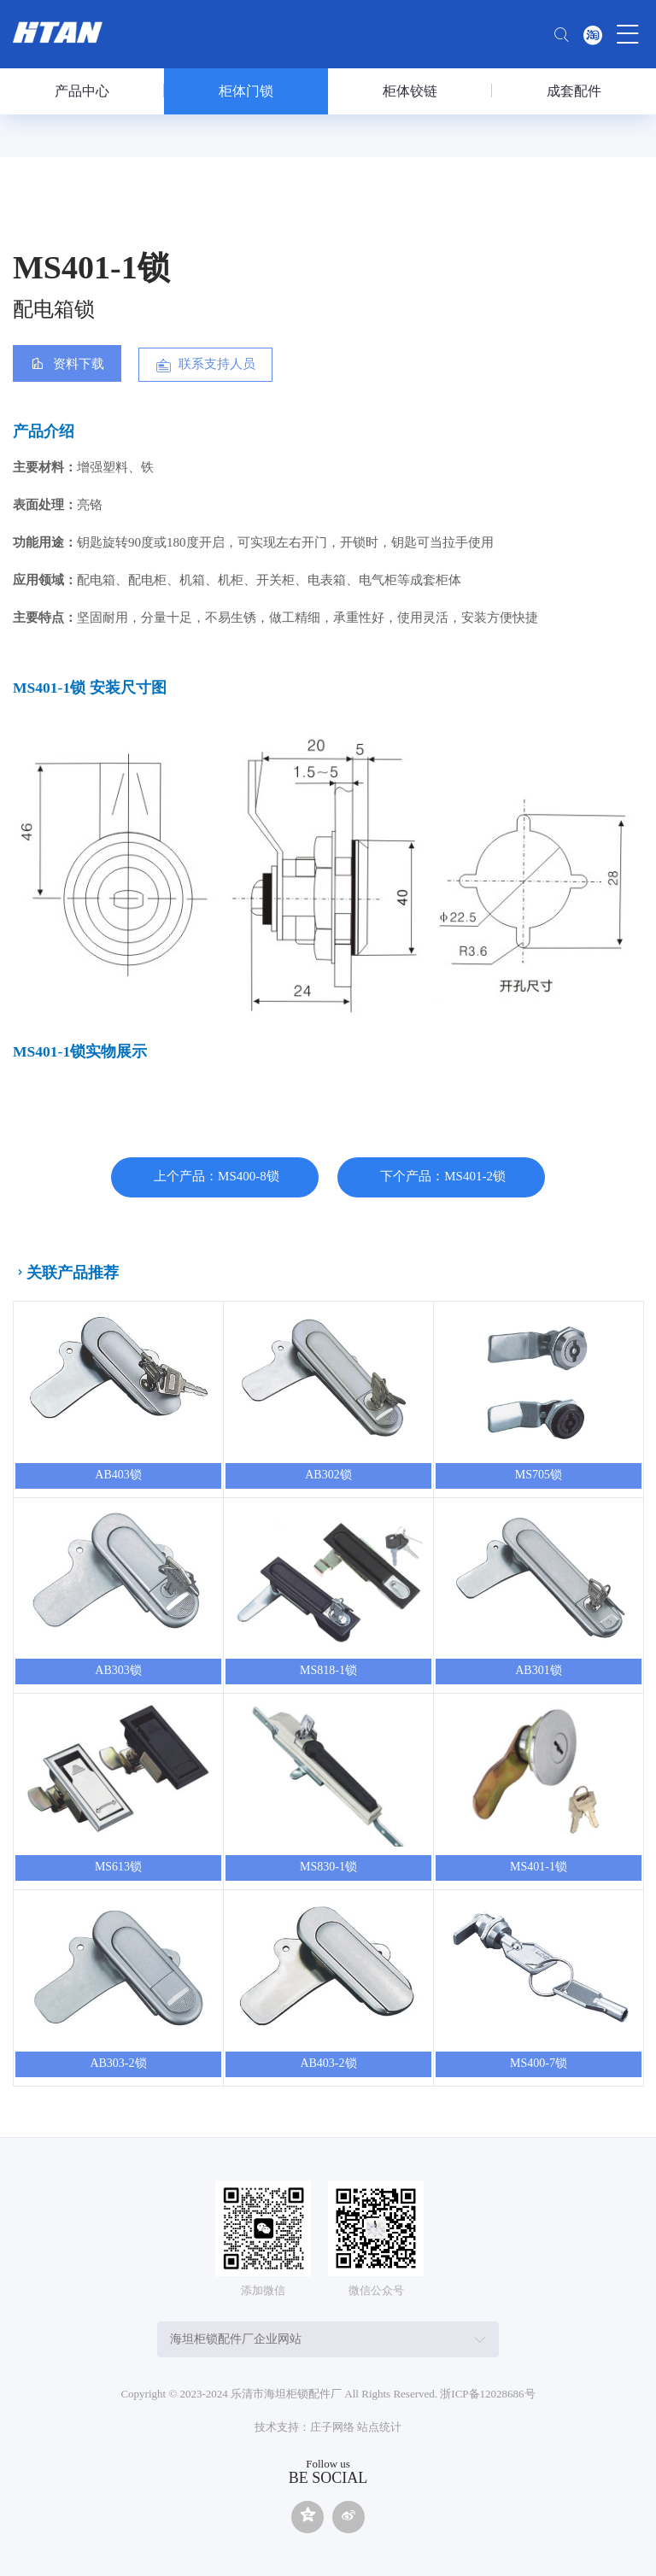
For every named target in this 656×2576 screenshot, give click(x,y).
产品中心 (82, 91)
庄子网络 (332, 2427)
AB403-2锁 (328, 2063)
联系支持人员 (217, 364)
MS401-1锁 (538, 1866)
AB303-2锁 (118, 2063)
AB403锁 (118, 1474)
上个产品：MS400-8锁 (216, 1176)
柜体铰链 (410, 91)
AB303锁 (118, 1670)
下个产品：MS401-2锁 (443, 1176)
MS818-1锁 (328, 1670)
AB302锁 (328, 1474)
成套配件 (574, 91)
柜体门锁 (246, 91)
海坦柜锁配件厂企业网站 (236, 2339)
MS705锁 (538, 1474)
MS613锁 (118, 1866)
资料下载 (78, 364)
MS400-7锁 (538, 2063)
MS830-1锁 (328, 1866)
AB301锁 (538, 1670)
